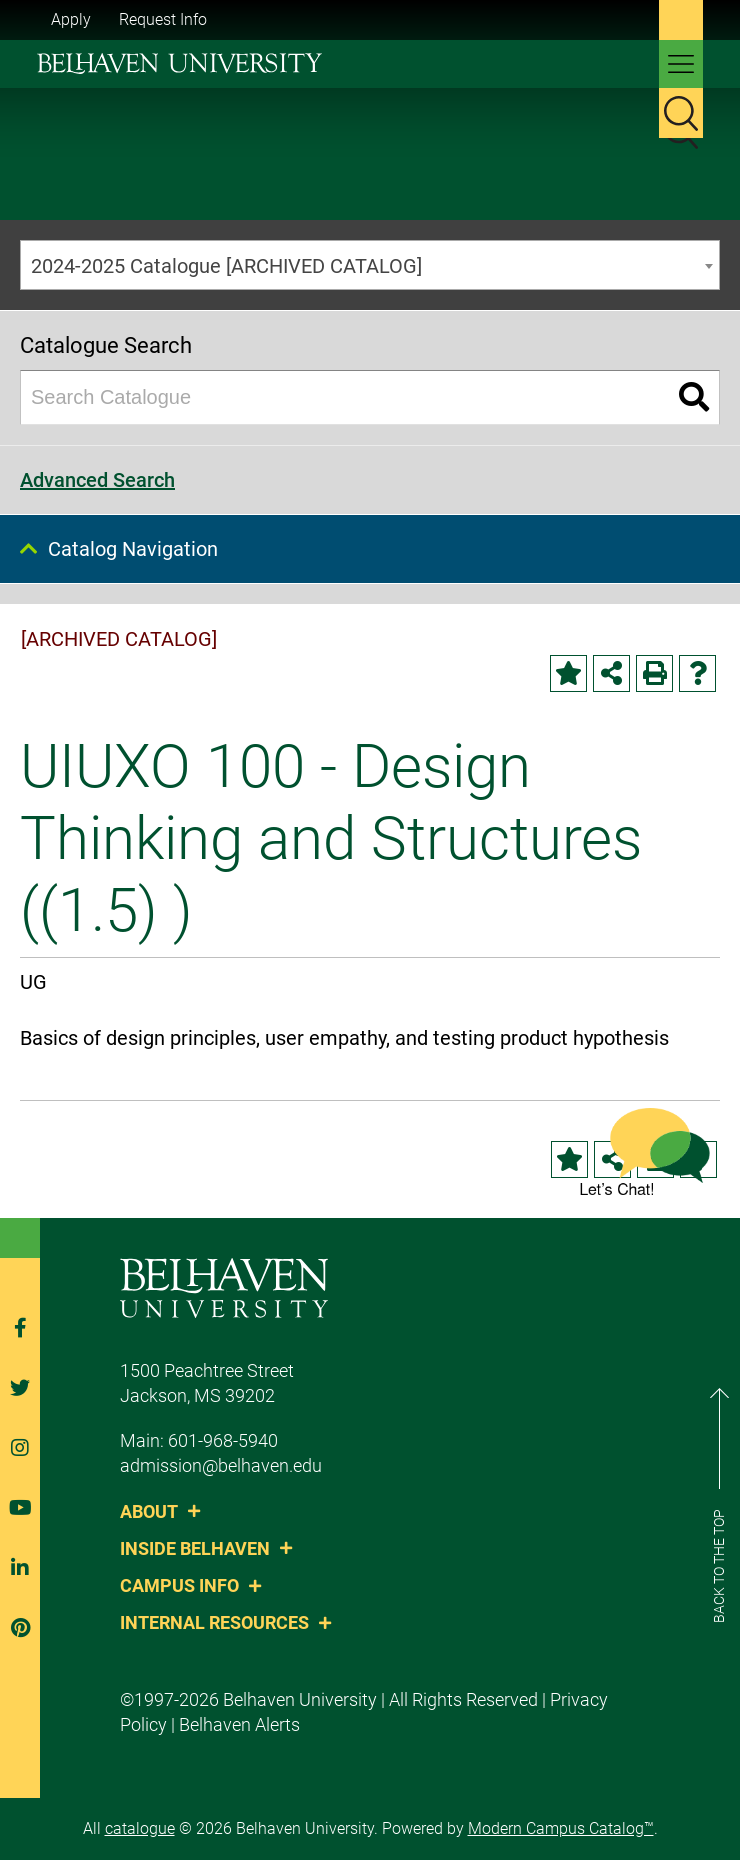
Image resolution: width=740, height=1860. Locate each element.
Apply (71, 19)
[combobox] (370, 265)
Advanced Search (97, 480)
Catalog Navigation (133, 549)
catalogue (140, 1828)
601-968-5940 (223, 1440)
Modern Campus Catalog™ (561, 1828)
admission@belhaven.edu (221, 1465)
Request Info (163, 19)
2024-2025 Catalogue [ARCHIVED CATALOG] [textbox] (226, 266)
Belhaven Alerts (239, 1724)
